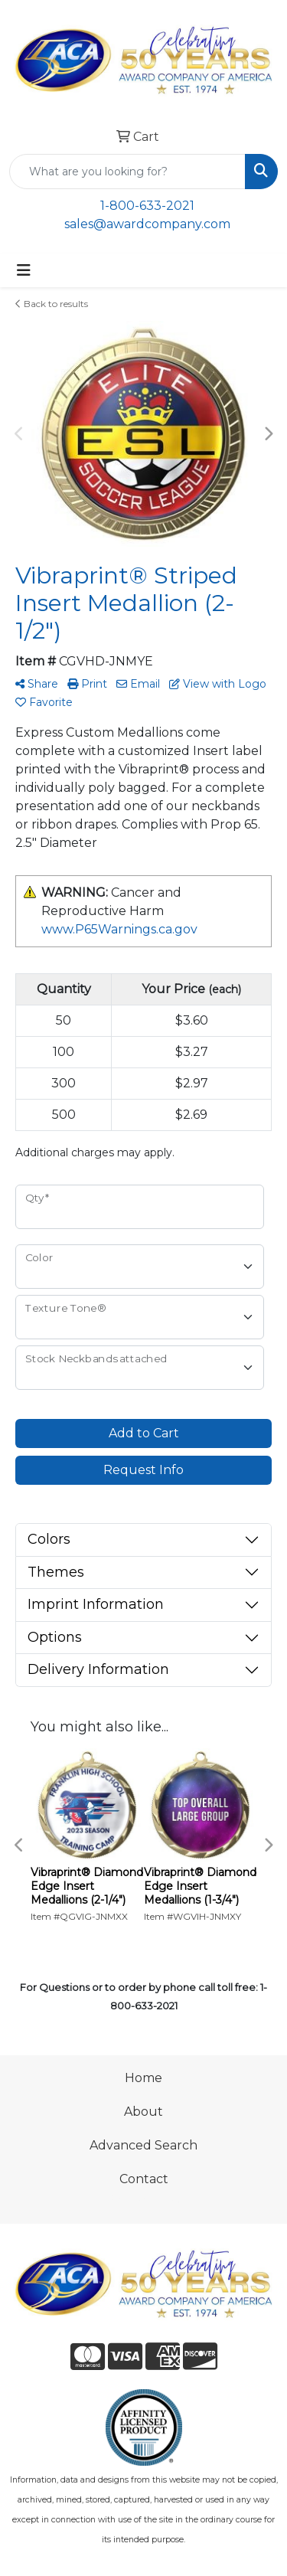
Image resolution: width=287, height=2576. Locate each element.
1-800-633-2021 (147, 205)
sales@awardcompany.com (147, 224)
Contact (143, 2179)
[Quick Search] (127, 171)
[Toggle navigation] (24, 270)
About (143, 2111)
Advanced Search (143, 2145)
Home (143, 2078)
